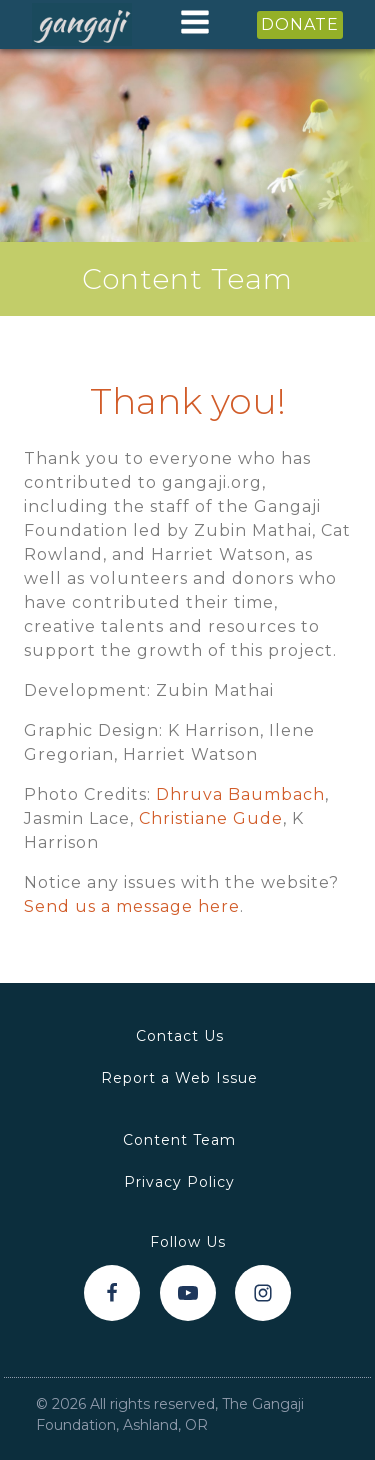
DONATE (300, 24)
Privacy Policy (179, 1182)
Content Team (179, 1140)
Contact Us (180, 1036)
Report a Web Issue (179, 1078)
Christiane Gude (211, 818)
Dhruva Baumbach (240, 794)
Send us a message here (132, 906)
